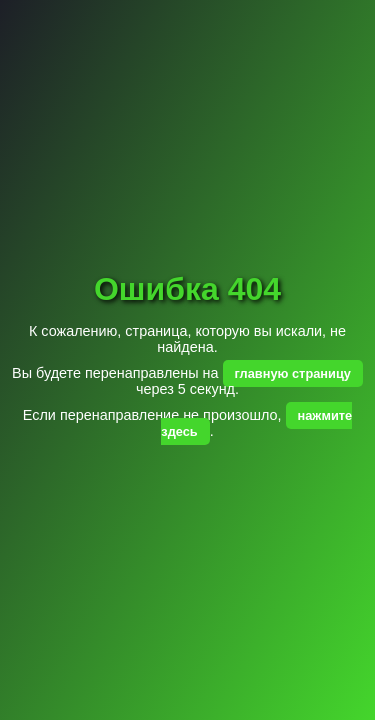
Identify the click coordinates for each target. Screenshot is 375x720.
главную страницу (293, 373)
